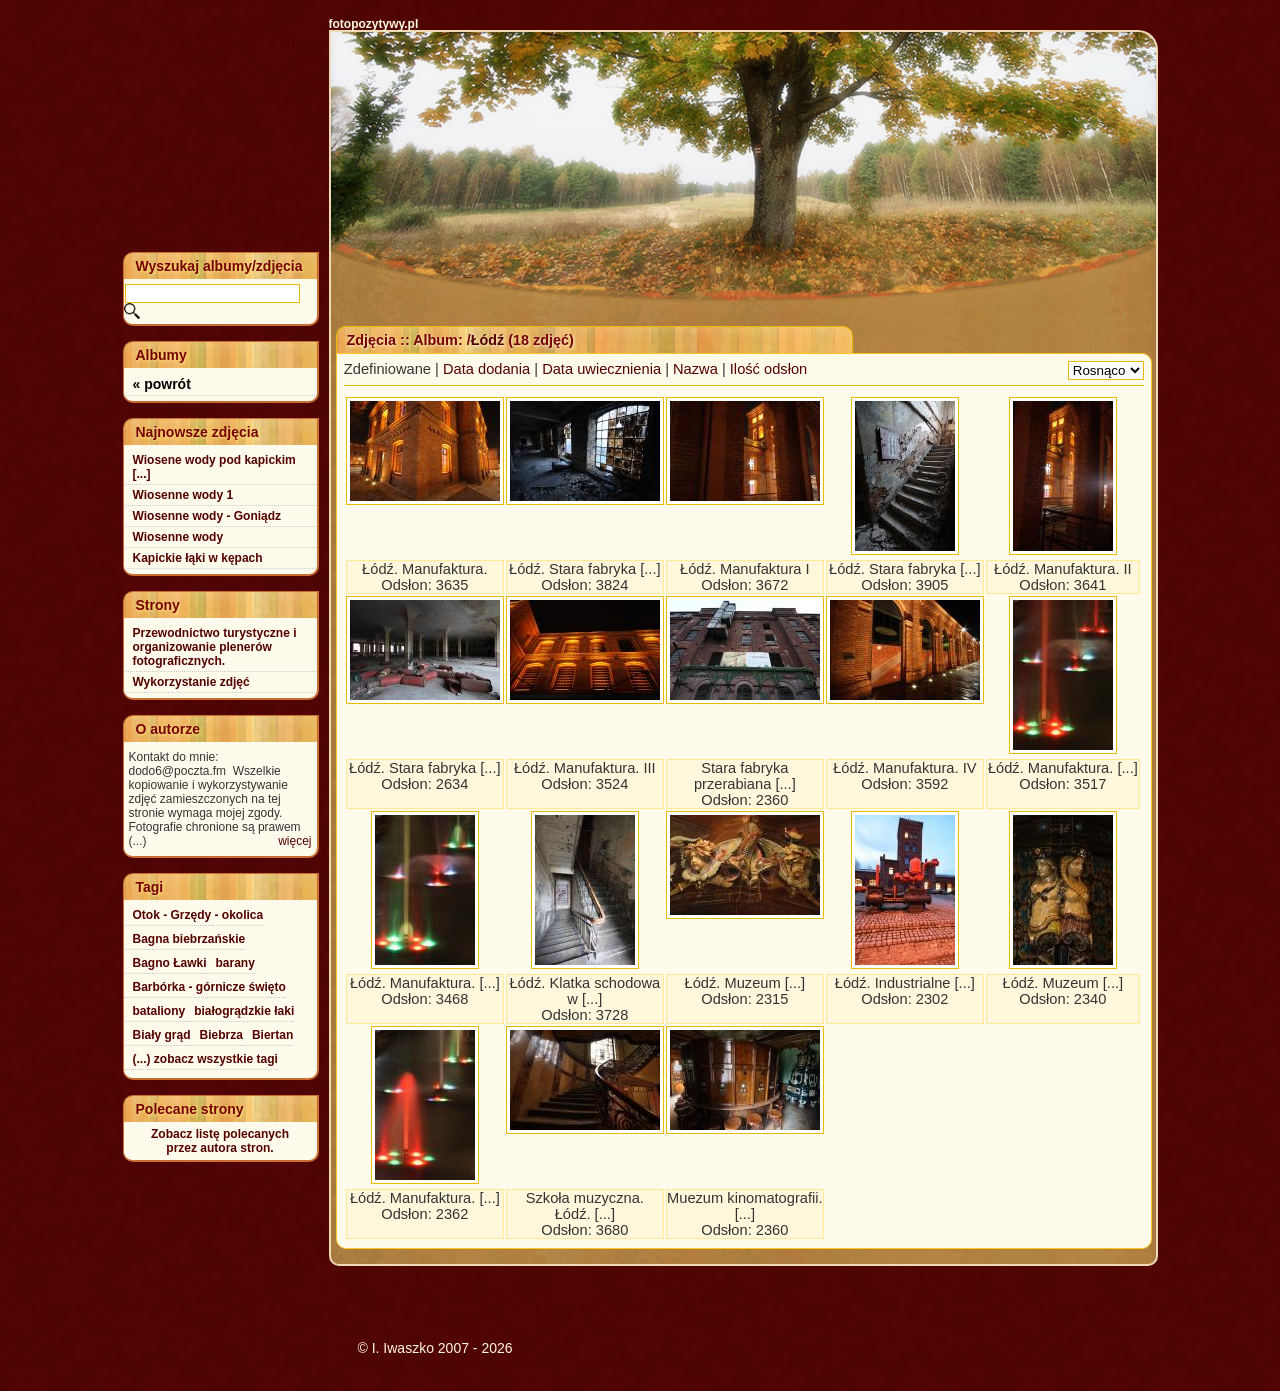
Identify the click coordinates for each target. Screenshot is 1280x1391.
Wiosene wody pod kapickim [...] (214, 467)
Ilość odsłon (768, 369)
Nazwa (695, 369)
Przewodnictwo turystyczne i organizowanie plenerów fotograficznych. (215, 647)
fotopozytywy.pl (374, 24)
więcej (294, 841)
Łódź (488, 340)
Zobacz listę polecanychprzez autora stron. (220, 1141)
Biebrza (221, 1035)
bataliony (159, 1011)
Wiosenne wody (178, 537)
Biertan (272, 1035)
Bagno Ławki (170, 963)
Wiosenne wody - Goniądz (207, 516)
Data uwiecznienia (601, 369)
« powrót (162, 384)
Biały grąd (162, 1035)
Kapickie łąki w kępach (198, 558)
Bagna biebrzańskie (189, 939)
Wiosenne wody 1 (183, 495)
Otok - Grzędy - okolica (198, 915)
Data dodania (486, 369)
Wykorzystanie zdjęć (191, 682)
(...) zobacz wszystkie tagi (205, 1059)
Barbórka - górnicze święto (209, 987)
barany (235, 963)
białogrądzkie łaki (244, 1011)
